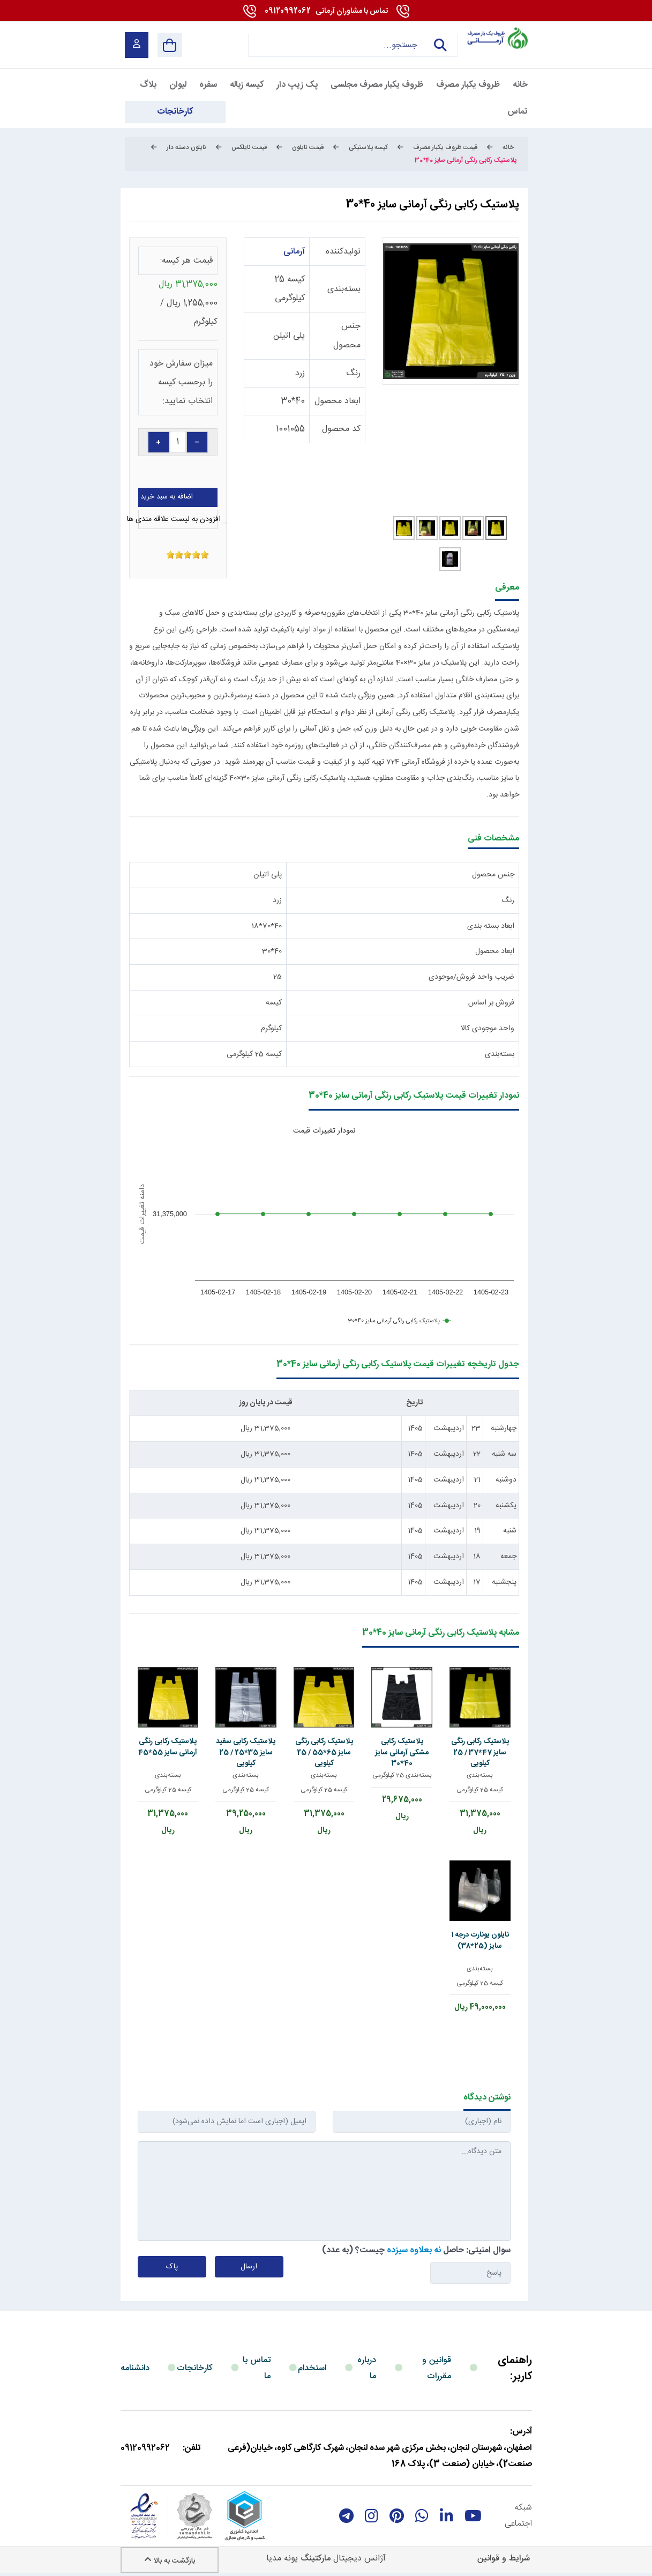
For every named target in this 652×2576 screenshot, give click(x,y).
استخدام (312, 2368)
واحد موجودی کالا (487, 1028)
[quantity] (178, 442)
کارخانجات (195, 2368)
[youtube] (473, 2516)
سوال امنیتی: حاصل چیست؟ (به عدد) (416, 2250)
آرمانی (294, 251)
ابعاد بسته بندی (490, 926)
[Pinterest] (396, 2516)
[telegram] (346, 2516)
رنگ (353, 373)
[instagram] (372, 2516)
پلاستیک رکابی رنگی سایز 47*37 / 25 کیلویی (480, 1752)
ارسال (249, 2266)
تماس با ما (257, 2368)
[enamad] (144, 2516)
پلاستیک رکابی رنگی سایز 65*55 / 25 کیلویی (324, 1752)
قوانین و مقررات (436, 2368)
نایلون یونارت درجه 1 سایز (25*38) (480, 1940)
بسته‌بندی (344, 289)
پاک (172, 2266)
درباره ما (366, 2368)
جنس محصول (493, 874)
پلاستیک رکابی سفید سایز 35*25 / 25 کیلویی (245, 1752)
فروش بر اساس (491, 1002)
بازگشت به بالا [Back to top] (169, 2561)
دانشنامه (135, 2368)
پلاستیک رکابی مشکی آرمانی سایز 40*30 (402, 1752)
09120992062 (326, 11)
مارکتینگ (316, 2558)
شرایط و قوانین (503, 2558)
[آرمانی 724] (497, 37)
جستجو (440, 45)
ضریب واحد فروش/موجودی (471, 977)
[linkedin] (447, 2516)
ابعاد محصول (337, 401)
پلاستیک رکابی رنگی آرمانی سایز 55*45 (167, 1747)
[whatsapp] (422, 2516)
